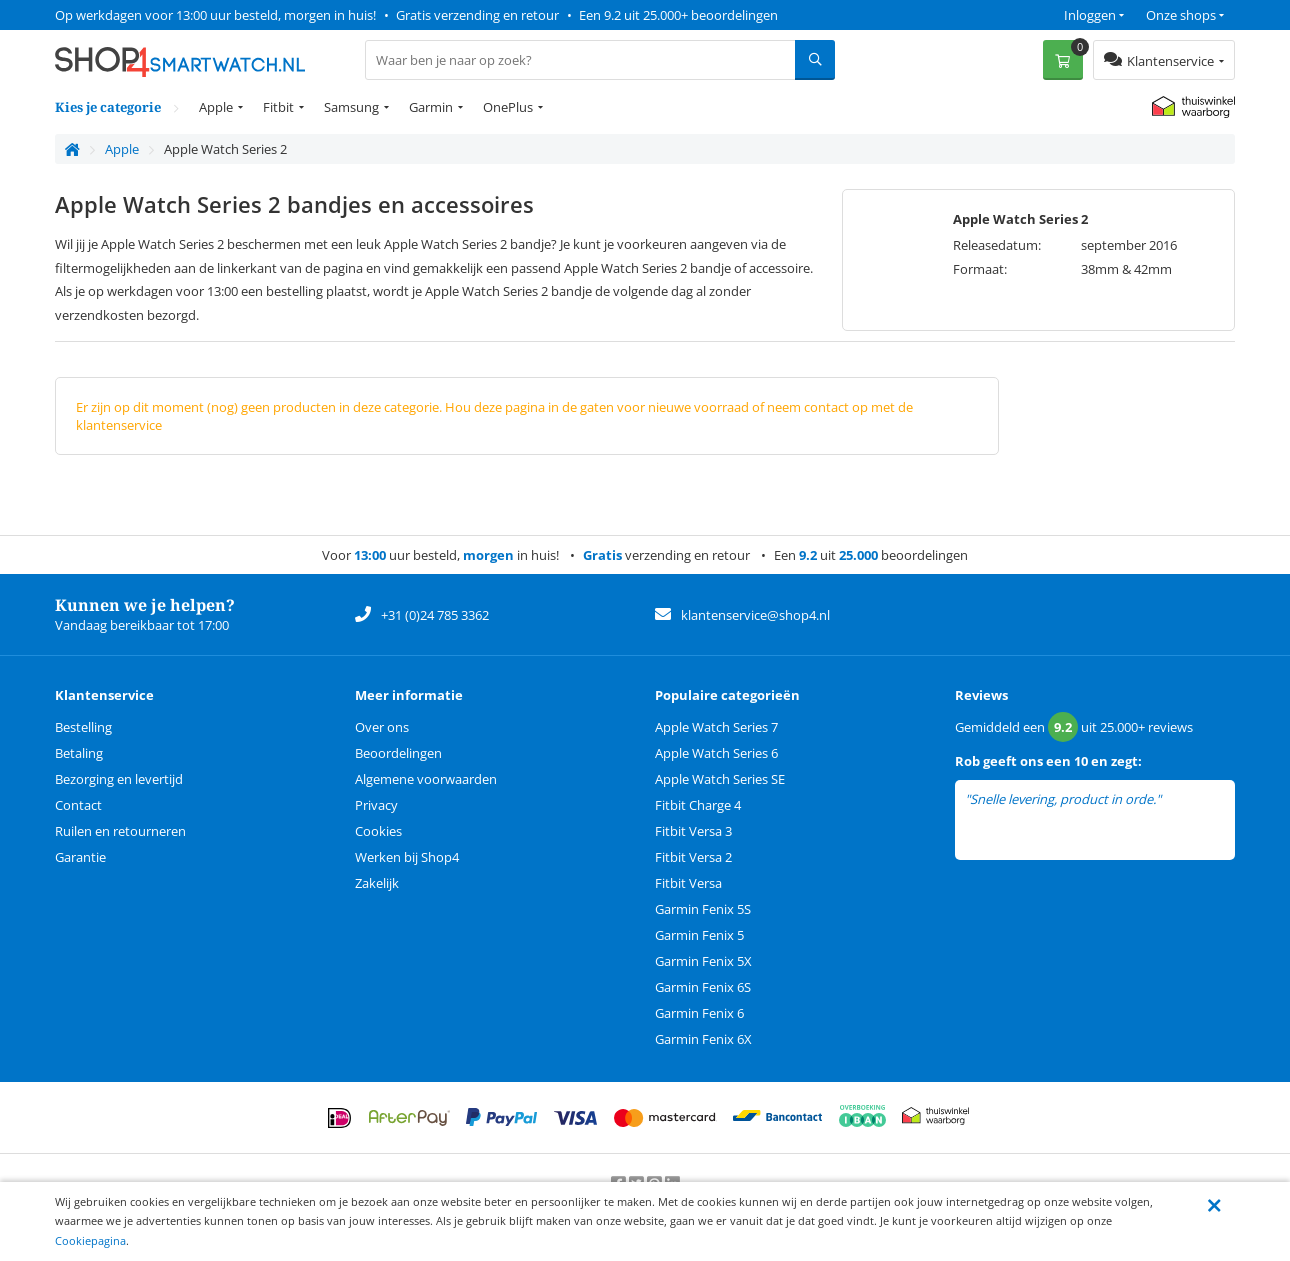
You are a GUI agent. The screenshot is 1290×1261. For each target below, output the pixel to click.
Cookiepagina (90, 1240)
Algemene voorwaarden (426, 779)
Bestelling (83, 727)
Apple (216, 107)
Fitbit (278, 107)
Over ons (382, 727)
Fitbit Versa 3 (693, 831)
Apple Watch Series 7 (716, 727)
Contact (78, 805)
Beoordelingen (398, 753)
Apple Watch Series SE (720, 779)
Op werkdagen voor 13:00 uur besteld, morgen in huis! (215, 15)
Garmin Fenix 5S (703, 909)
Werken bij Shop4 (407, 857)
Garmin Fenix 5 (699, 935)
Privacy (376, 805)
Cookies (378, 831)
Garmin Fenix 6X (703, 1039)
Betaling (79, 753)
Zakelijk (377, 883)
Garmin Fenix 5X (703, 961)
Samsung (351, 107)
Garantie (80, 857)
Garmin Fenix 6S (703, 987)
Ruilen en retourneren (120, 831)
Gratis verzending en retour (477, 15)
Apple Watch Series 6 (716, 753)
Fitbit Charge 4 (698, 805)
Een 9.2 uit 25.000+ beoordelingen (678, 15)
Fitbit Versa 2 (693, 857)
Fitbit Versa (688, 883)
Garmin (431, 107)
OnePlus (508, 107)
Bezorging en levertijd (119, 779)
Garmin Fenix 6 (699, 1013)
